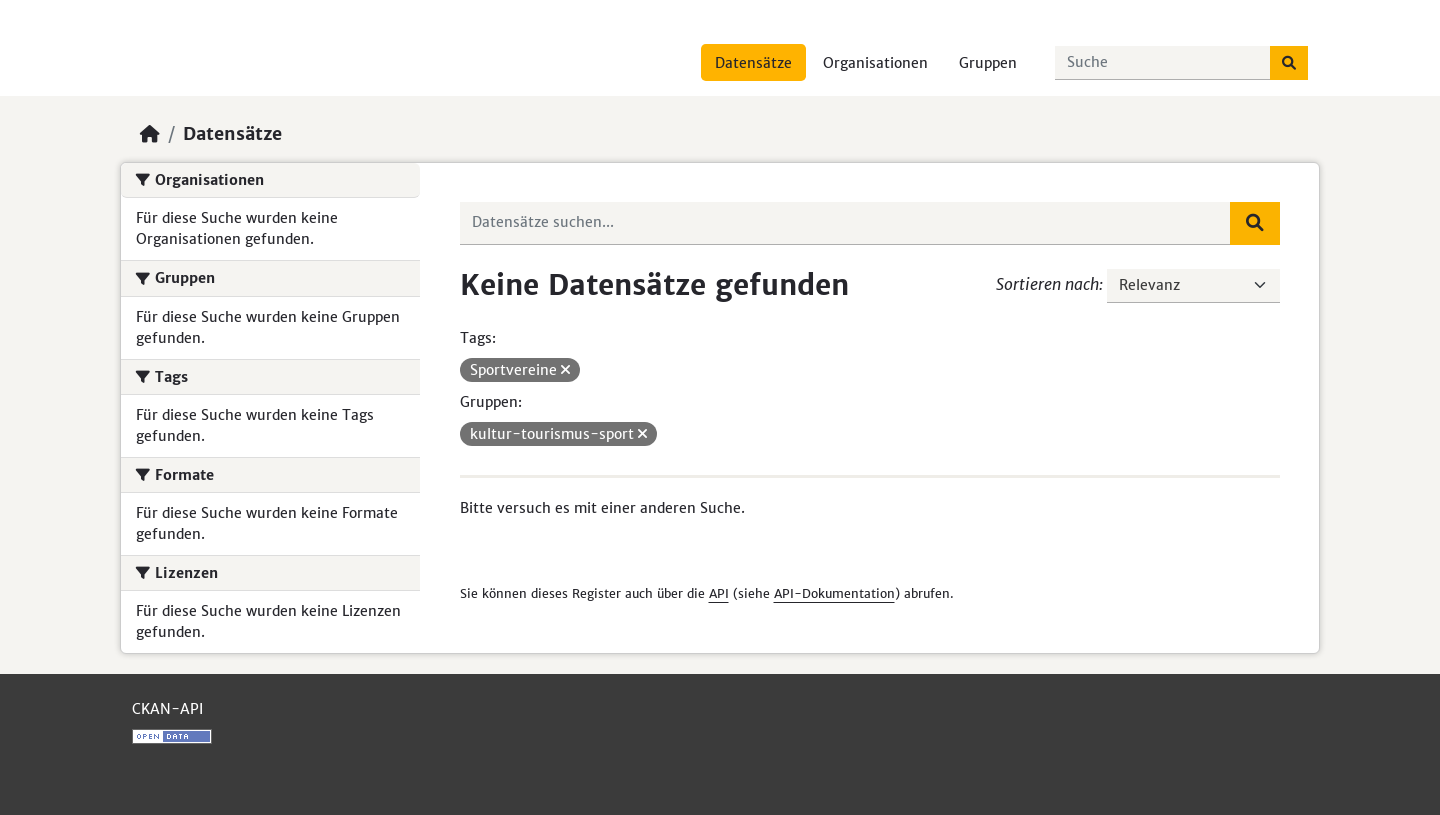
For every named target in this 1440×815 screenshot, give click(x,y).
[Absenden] (1289, 63)
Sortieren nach (1047, 284)
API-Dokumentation (834, 593)
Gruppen (988, 63)
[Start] (150, 134)
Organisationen (875, 63)
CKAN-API (167, 709)
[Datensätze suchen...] (1163, 63)
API (719, 593)
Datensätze (753, 63)
